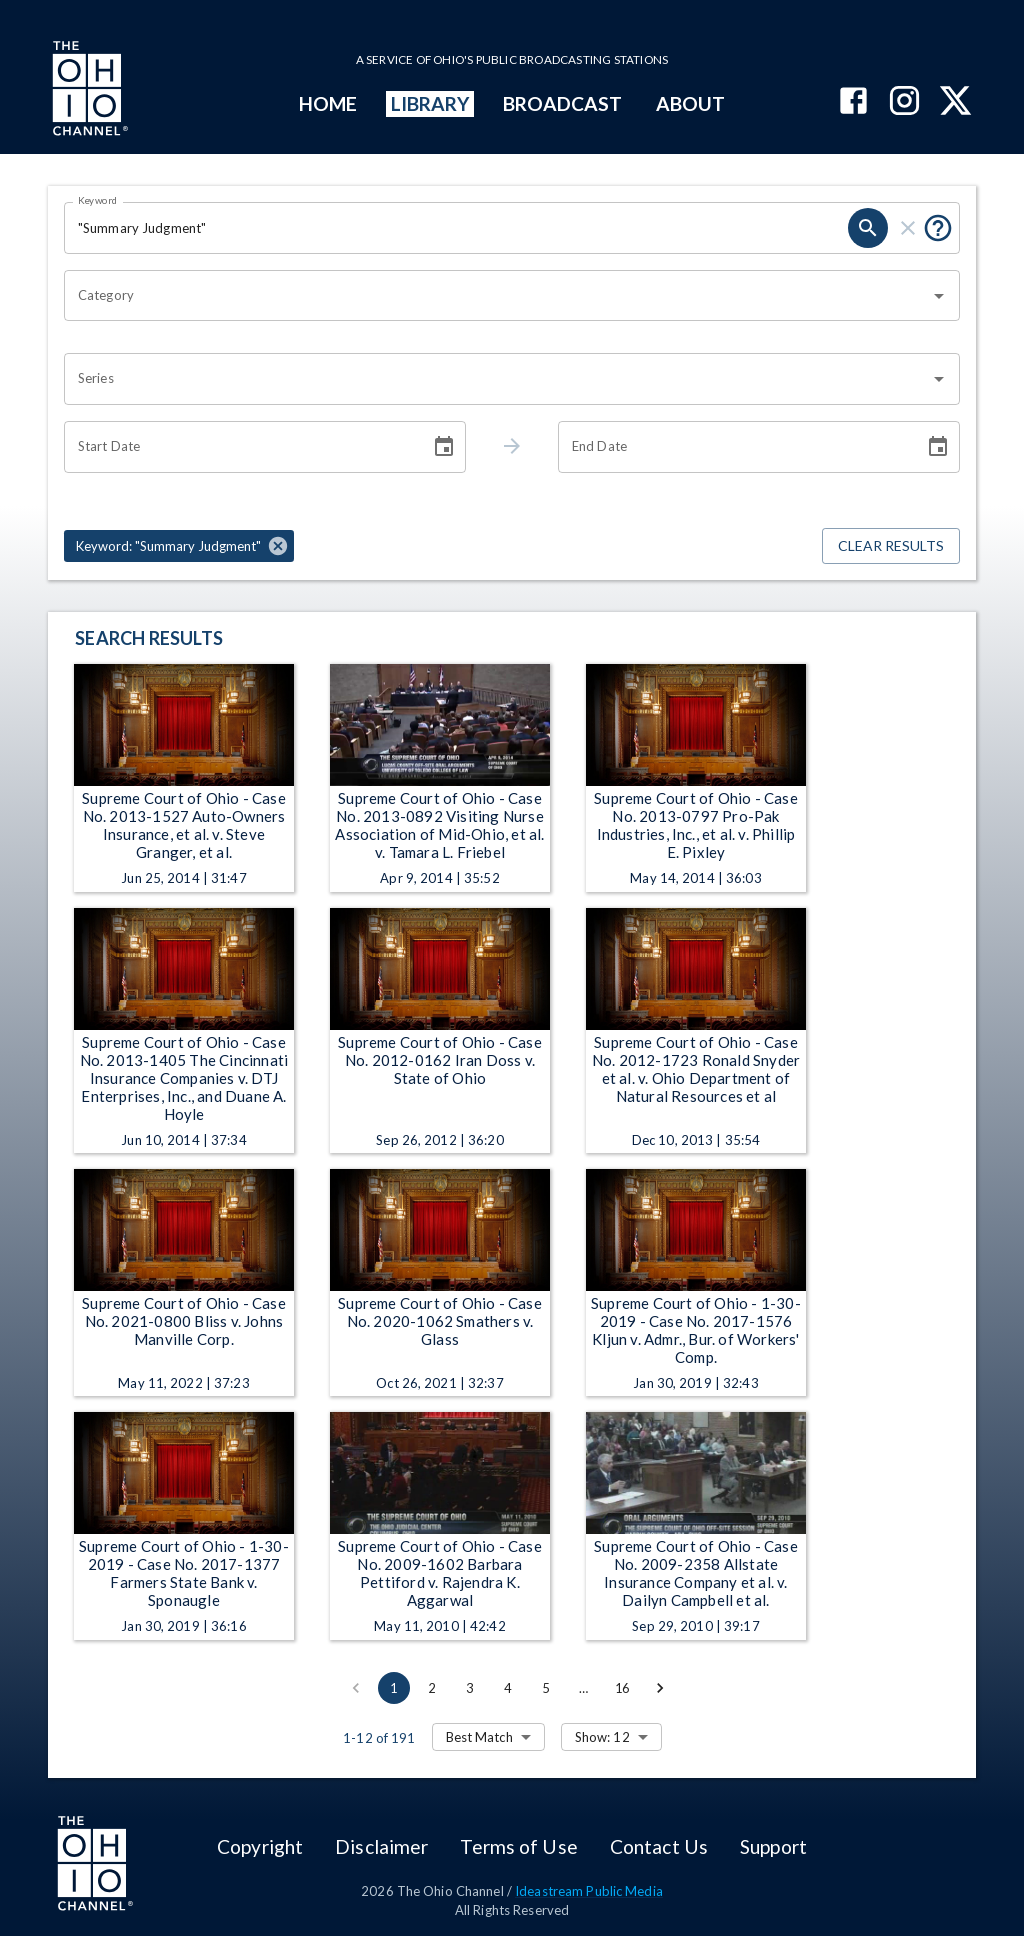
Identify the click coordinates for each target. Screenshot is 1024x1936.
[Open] (939, 296)
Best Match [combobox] (479, 1737)
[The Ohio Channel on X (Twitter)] (955, 102)
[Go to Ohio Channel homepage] (88, 91)
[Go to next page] (660, 1688)
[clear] (908, 228)
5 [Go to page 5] (546, 1688)
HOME (328, 103)
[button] (179, 546)
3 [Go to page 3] (470, 1688)
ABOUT (690, 103)
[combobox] (497, 296)
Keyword (98, 200)
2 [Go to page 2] (432, 1688)
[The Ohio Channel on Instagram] (904, 102)
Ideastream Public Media (589, 1891)
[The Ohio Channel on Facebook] (853, 102)
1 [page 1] (394, 1688)
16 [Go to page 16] (622, 1688)
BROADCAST (563, 103)
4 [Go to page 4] (508, 1688)
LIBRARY (430, 103)
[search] (868, 228)
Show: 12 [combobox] (602, 1737)
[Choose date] (444, 447)
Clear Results (891, 546)
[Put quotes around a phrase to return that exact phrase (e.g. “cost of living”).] (938, 228)
